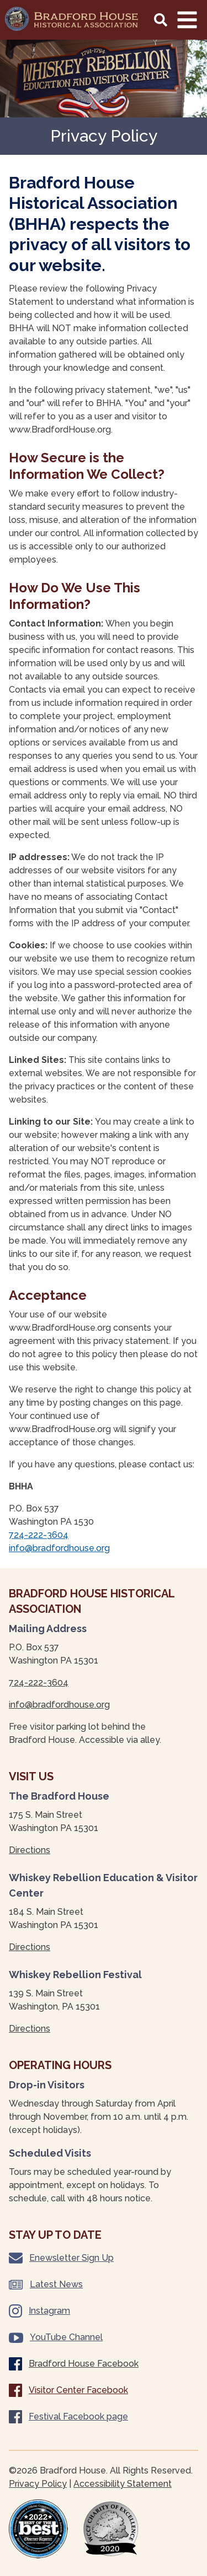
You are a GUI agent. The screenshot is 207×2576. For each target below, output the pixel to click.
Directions (29, 1850)
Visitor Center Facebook (68, 2390)
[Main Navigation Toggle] (187, 20)
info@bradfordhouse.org (59, 1548)
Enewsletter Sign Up (61, 2258)
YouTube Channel (56, 2337)
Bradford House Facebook (74, 2363)
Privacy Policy (38, 2483)
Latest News (46, 2284)
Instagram (39, 2311)
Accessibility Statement (122, 2483)
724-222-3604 (38, 1535)
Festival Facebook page (68, 2416)
